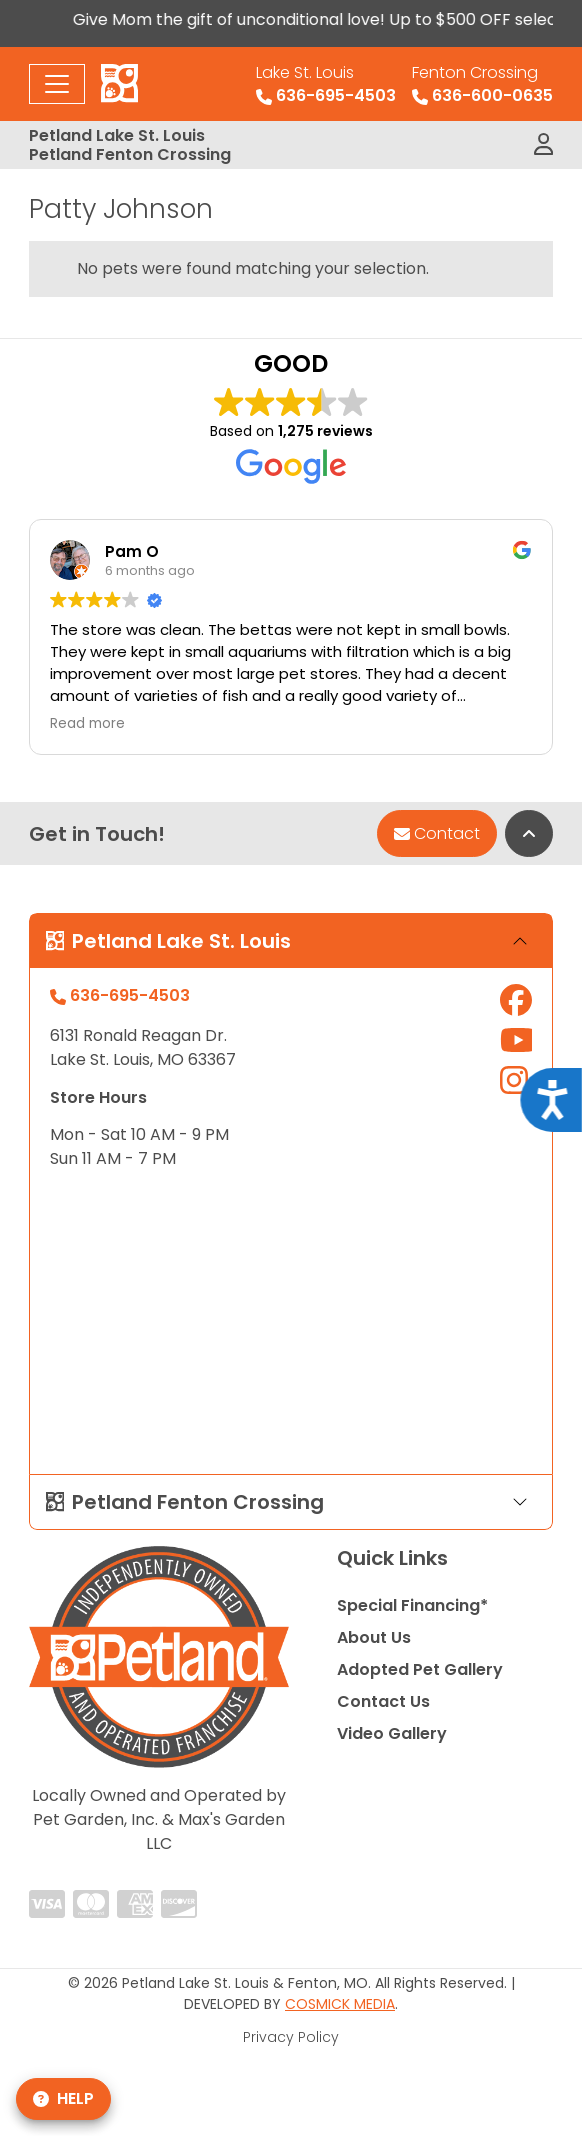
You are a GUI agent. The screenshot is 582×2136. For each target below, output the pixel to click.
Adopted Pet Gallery (420, 1669)
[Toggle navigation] (57, 84)
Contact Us (383, 1701)
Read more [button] (87, 724)
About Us (374, 1637)
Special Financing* (412, 1605)
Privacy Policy (291, 2037)
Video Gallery (392, 1733)
